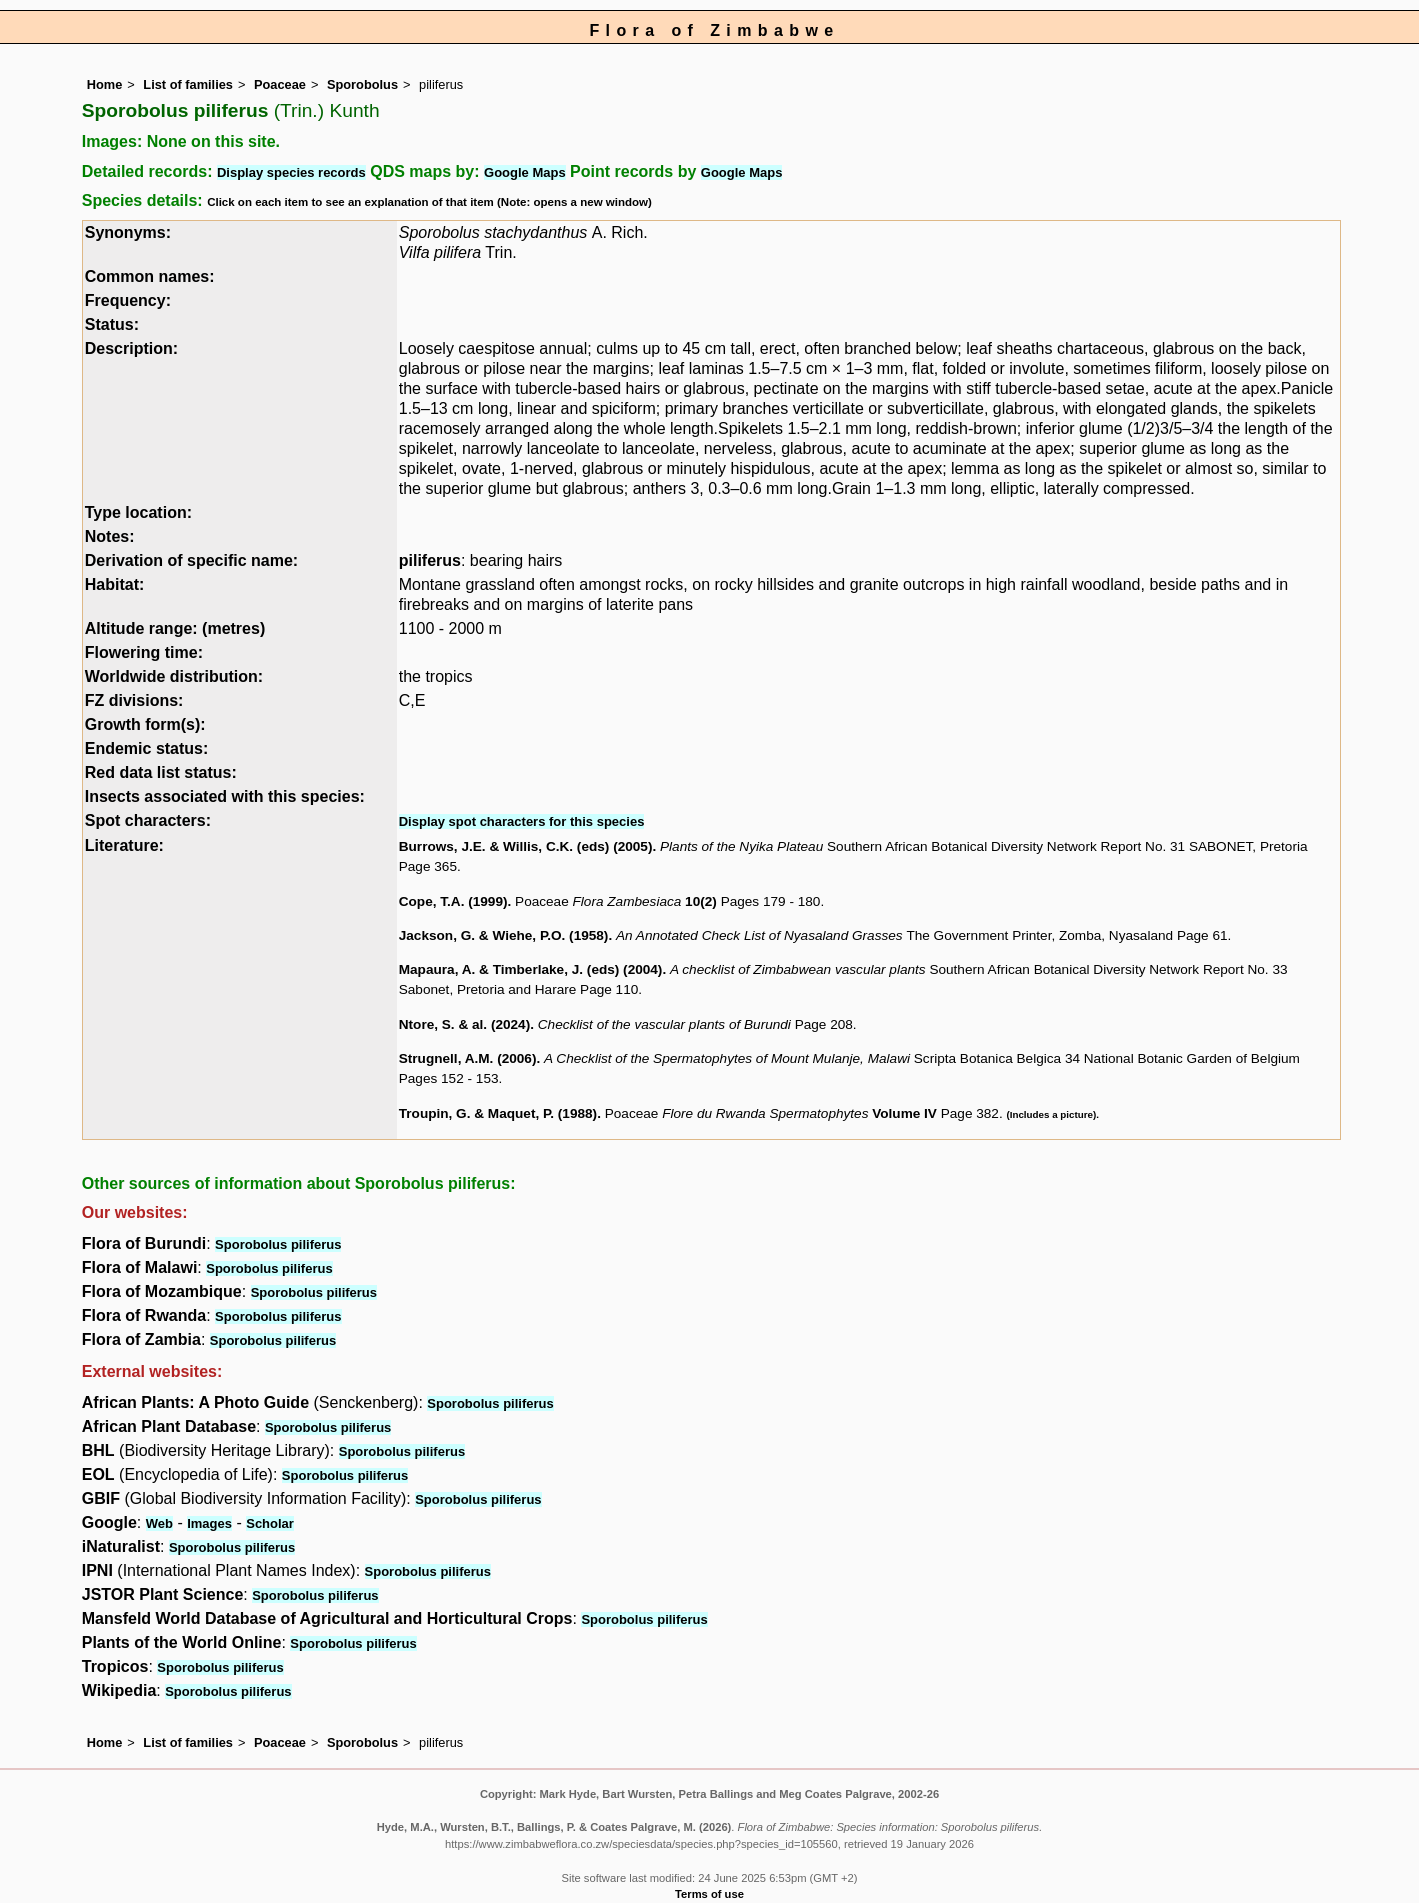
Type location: (138, 512)
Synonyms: (128, 232)
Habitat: (115, 584)
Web (159, 1523)
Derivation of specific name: (191, 560)
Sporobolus (362, 84)
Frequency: (128, 300)
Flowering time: (144, 652)
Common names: (150, 276)
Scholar (270, 1523)
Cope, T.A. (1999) (453, 901)
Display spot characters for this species (522, 821)
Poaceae (280, 84)
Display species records (291, 172)
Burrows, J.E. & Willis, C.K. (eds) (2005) (526, 846)
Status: (112, 324)
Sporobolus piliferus (278, 1244)
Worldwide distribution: (174, 676)
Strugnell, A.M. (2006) (468, 1058)
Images (209, 1523)
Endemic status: (147, 748)
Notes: (110, 536)
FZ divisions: (134, 700)
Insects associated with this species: (225, 796)
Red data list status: (161, 772)
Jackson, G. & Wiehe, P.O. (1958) (504, 935)
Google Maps (525, 172)
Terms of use (709, 1894)
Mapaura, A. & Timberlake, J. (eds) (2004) (531, 969)
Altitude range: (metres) (175, 628)
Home (105, 84)
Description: (131, 348)
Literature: (124, 845)
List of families (188, 84)
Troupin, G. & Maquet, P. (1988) (498, 1113)
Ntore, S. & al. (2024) (464, 1024)
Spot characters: (148, 820)
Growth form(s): (145, 724)
